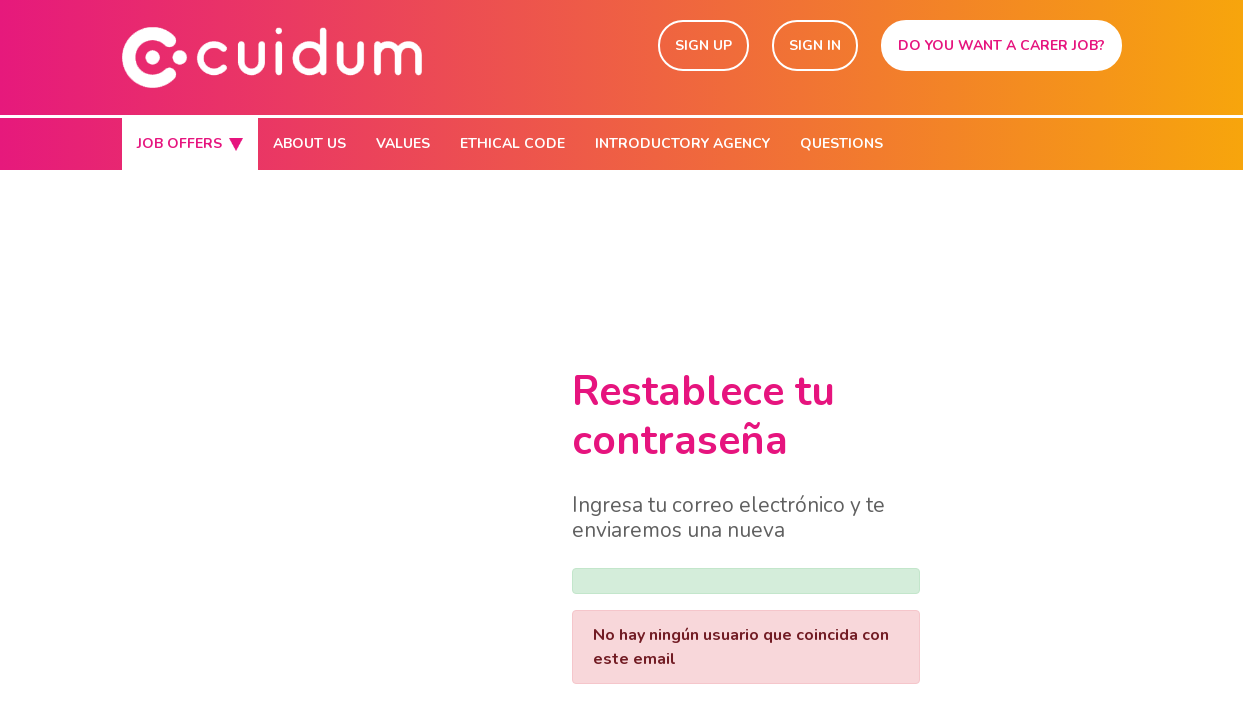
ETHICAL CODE (512, 143)
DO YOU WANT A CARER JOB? (1001, 45)
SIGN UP (703, 45)
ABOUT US (309, 143)
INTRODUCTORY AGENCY (682, 143)
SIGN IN (815, 45)
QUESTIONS (841, 143)
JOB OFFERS (190, 143)
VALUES (403, 143)
